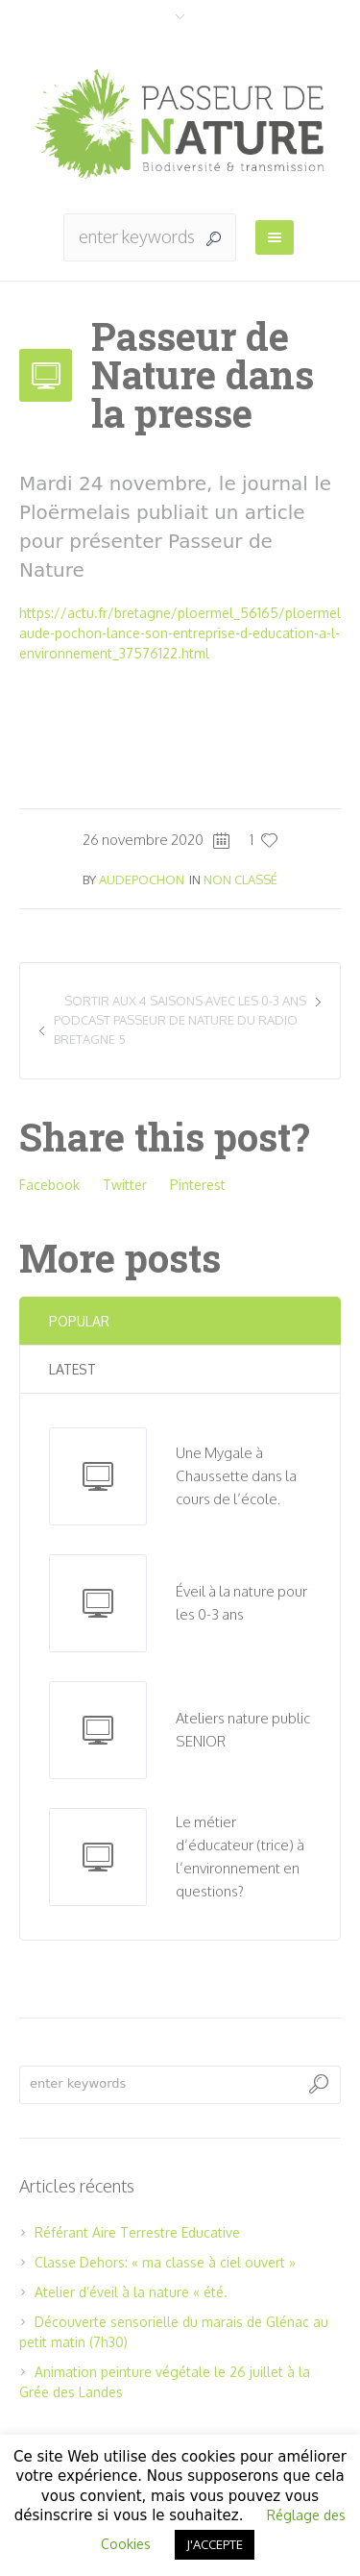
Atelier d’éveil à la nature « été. (131, 2292)
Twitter (125, 1185)
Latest (72, 1369)
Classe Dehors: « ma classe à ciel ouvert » (165, 2262)
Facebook (49, 1185)
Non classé (240, 879)
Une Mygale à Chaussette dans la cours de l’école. (236, 1476)
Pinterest (198, 1185)
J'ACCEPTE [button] (214, 2544)
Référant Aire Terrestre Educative (137, 2232)
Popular (79, 1321)
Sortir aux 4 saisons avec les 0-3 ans (185, 1000)
